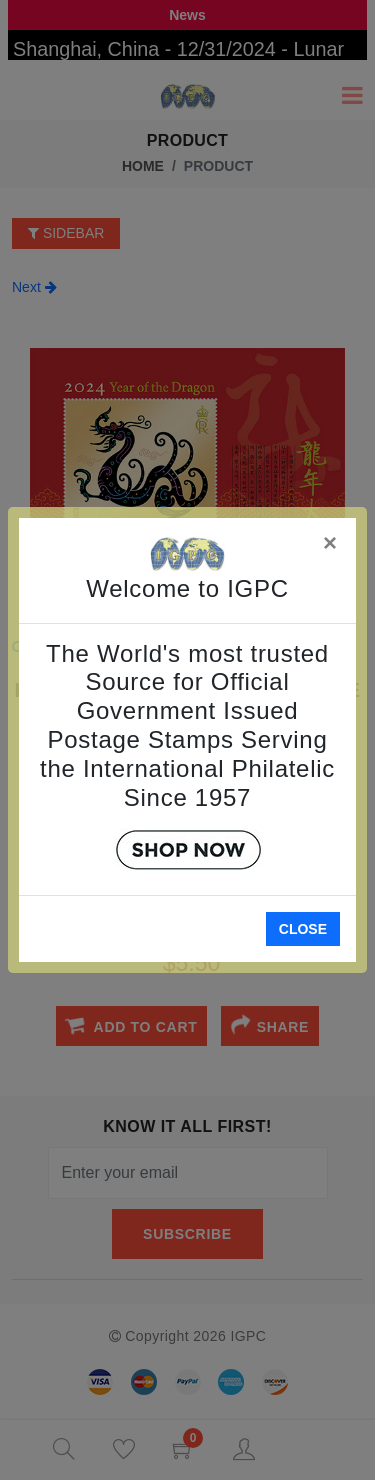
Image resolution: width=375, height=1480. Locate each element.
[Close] (331, 539)
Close (303, 929)
